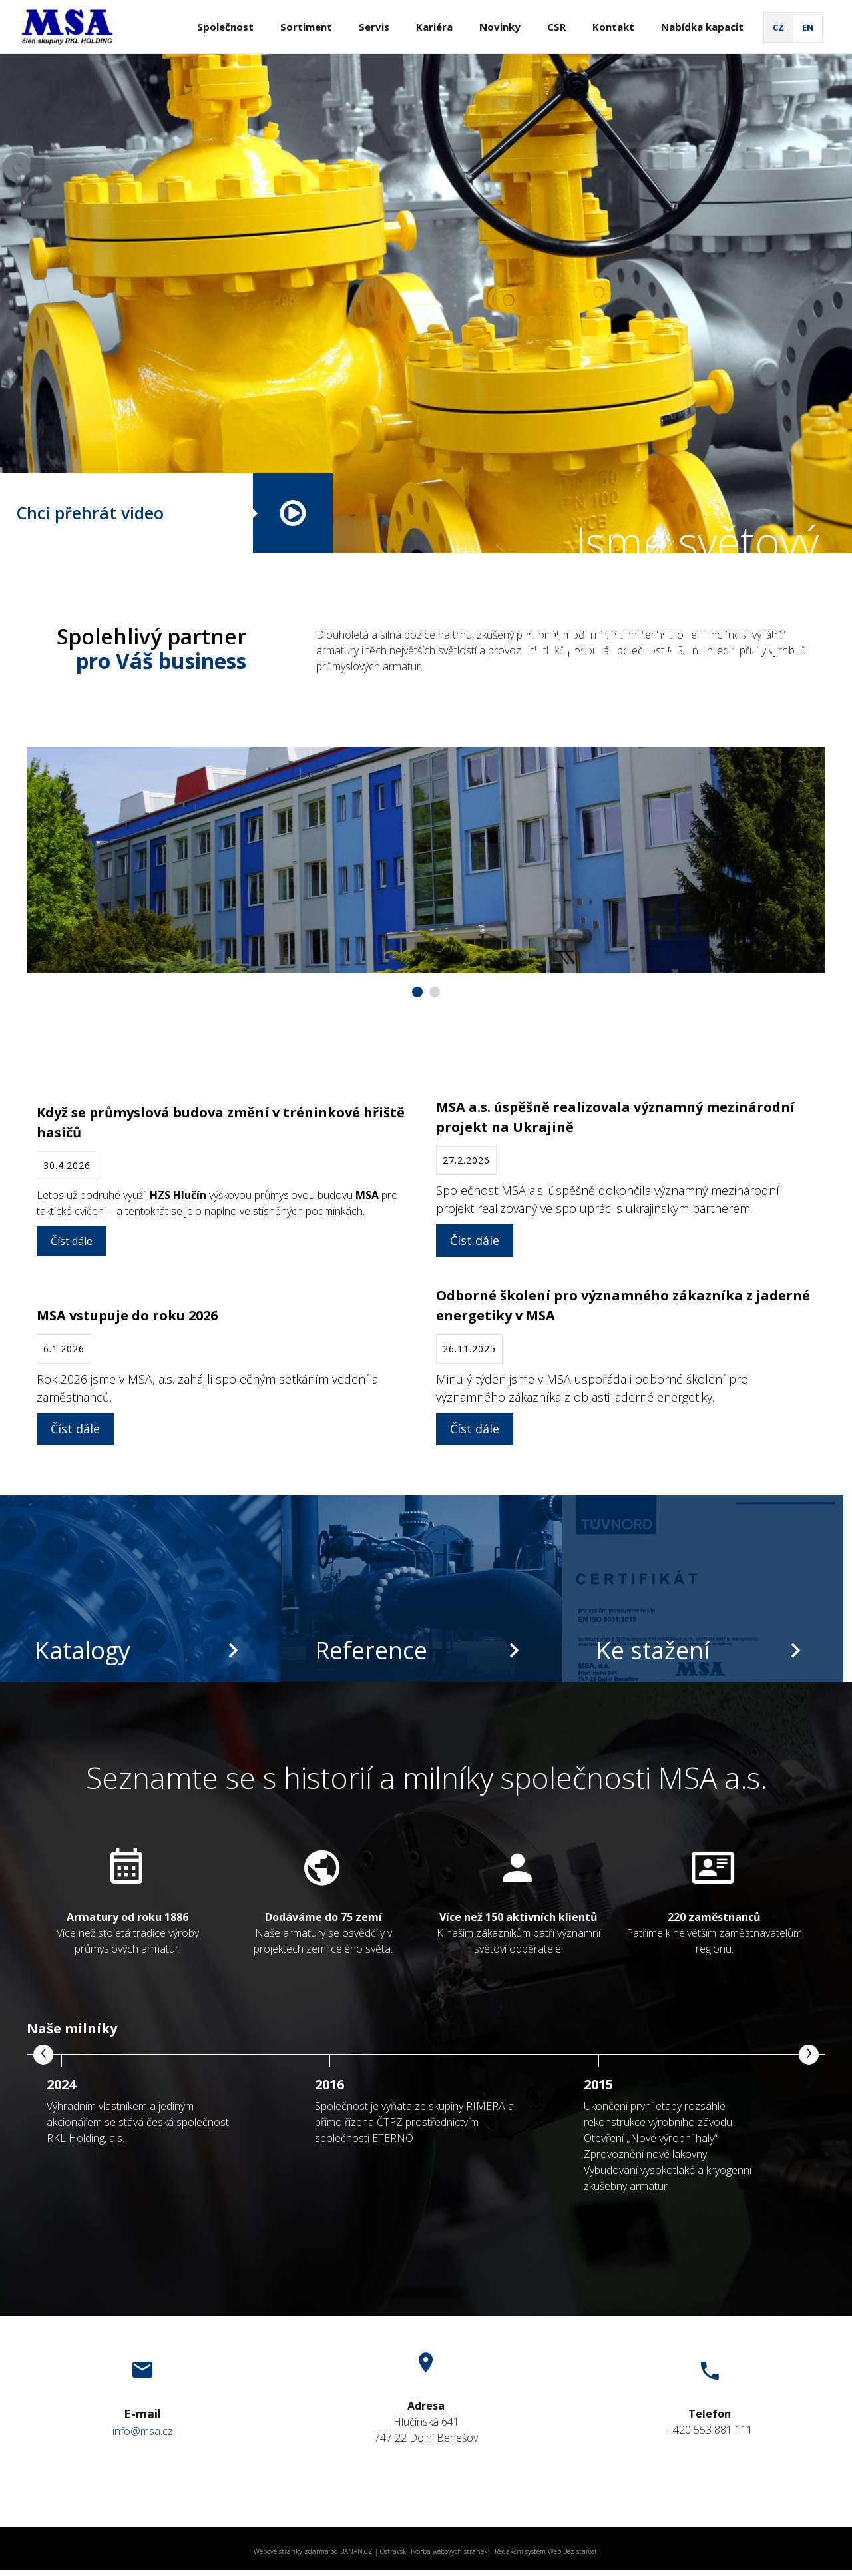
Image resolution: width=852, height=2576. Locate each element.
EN (807, 27)
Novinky (500, 26)
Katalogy (82, 1650)
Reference (371, 1650)
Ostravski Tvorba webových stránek (433, 2551)
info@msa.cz (142, 2431)
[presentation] (43, 2055)
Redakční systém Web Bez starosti (547, 2551)
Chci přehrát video (90, 512)
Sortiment (306, 26)
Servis (374, 26)
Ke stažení (653, 1650)
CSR (556, 26)
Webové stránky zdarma (291, 2551)
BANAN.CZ (356, 2551)
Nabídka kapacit (702, 26)
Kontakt (613, 26)
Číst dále (72, 1241)
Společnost (225, 26)
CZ (778, 27)
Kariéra (434, 26)
